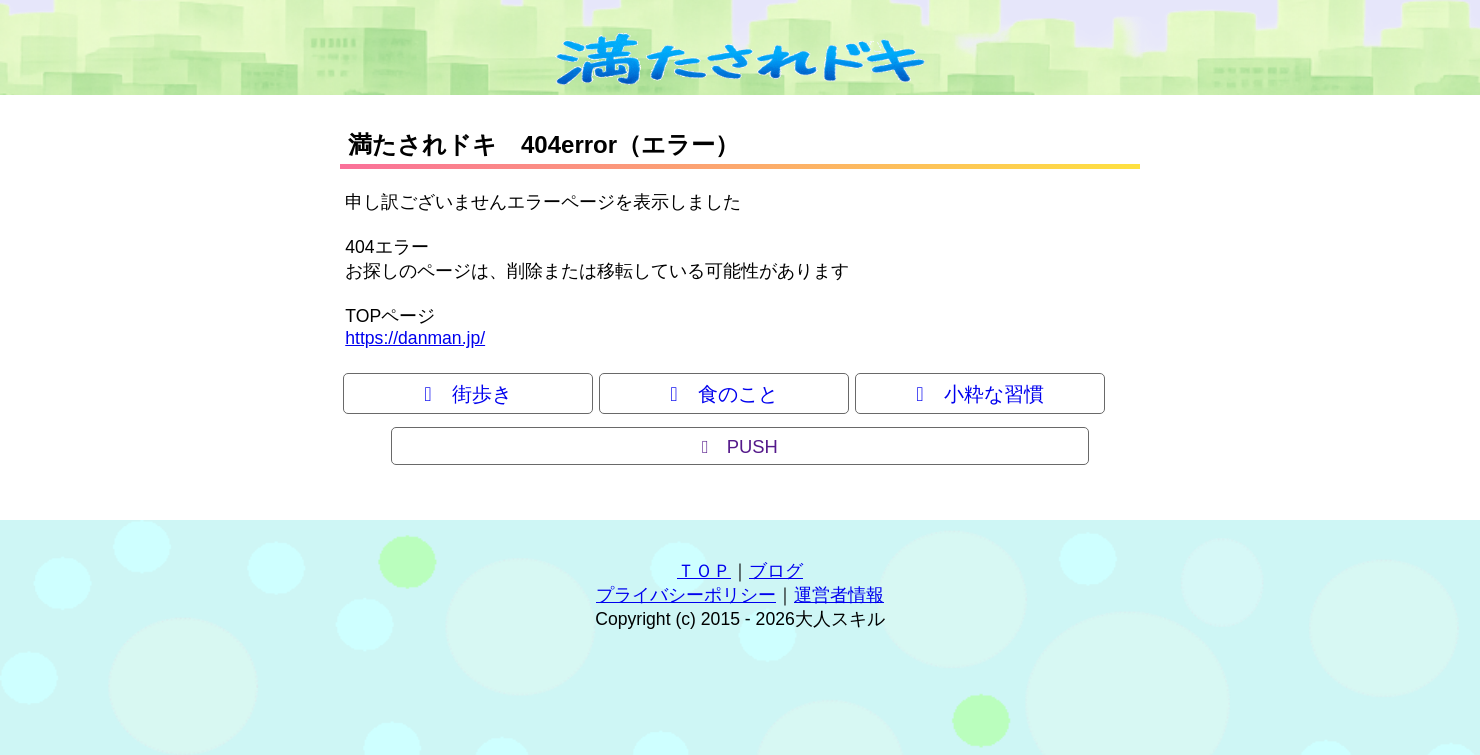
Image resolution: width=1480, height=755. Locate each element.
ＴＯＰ (704, 571)
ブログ (776, 571)
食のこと (723, 394)
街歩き (467, 394)
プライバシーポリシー (686, 595)
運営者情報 (839, 595)
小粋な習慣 (979, 394)
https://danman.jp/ (415, 338)
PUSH (740, 446)
